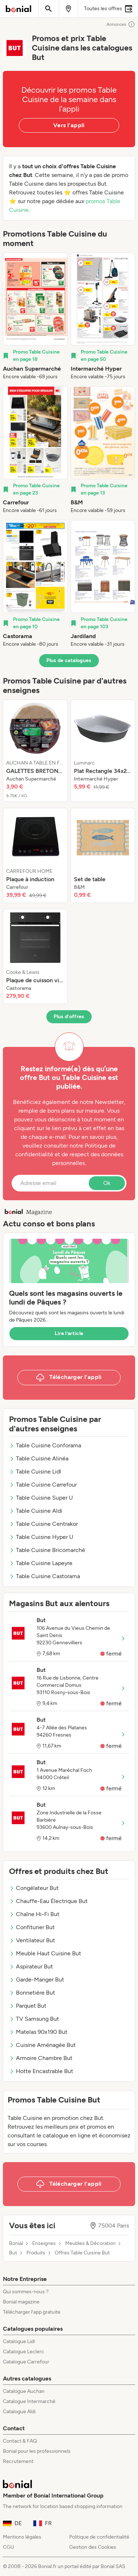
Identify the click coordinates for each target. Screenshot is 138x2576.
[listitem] (35, 316)
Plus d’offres (69, 1016)
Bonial (16, 2243)
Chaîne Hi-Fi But (34, 1914)
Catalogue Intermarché (29, 2401)
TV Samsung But (34, 2018)
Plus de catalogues (68, 660)
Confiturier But (32, 1927)
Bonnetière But (32, 1992)
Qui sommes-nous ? (26, 2292)
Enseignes (44, 2243)
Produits (35, 2252)
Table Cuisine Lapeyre (40, 1563)
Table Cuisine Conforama (45, 1445)
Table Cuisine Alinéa (38, 1458)
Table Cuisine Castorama (44, 1576)
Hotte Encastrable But (41, 2071)
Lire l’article (69, 1333)
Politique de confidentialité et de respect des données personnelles (69, 1154)
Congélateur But (34, 1887)
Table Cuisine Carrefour (43, 1484)
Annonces (120, 24)
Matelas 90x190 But (38, 2031)
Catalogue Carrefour (26, 2362)
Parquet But (27, 2005)
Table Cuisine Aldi (35, 1510)
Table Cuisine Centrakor (43, 1523)
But (13, 2252)
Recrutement (18, 2461)
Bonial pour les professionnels (37, 2451)
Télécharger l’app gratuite (31, 2312)
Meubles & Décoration (90, 2243)
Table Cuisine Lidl (35, 1471)
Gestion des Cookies (92, 2547)
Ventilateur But (32, 1940)
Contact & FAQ (20, 2441)
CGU (8, 2547)
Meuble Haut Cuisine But (45, 1953)
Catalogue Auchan (24, 2391)
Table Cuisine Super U (41, 1497)
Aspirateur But (31, 1966)
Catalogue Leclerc (23, 2352)
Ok (106, 1183)
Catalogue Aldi (19, 2411)
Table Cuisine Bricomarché (47, 1550)
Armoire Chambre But (40, 2058)
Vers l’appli (69, 125)
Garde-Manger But (36, 1979)
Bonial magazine (21, 2302)
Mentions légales (22, 2537)
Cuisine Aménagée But (42, 2044)
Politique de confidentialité (99, 2537)
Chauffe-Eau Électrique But (48, 1901)
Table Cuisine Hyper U (41, 1536)
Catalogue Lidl (19, 2341)
